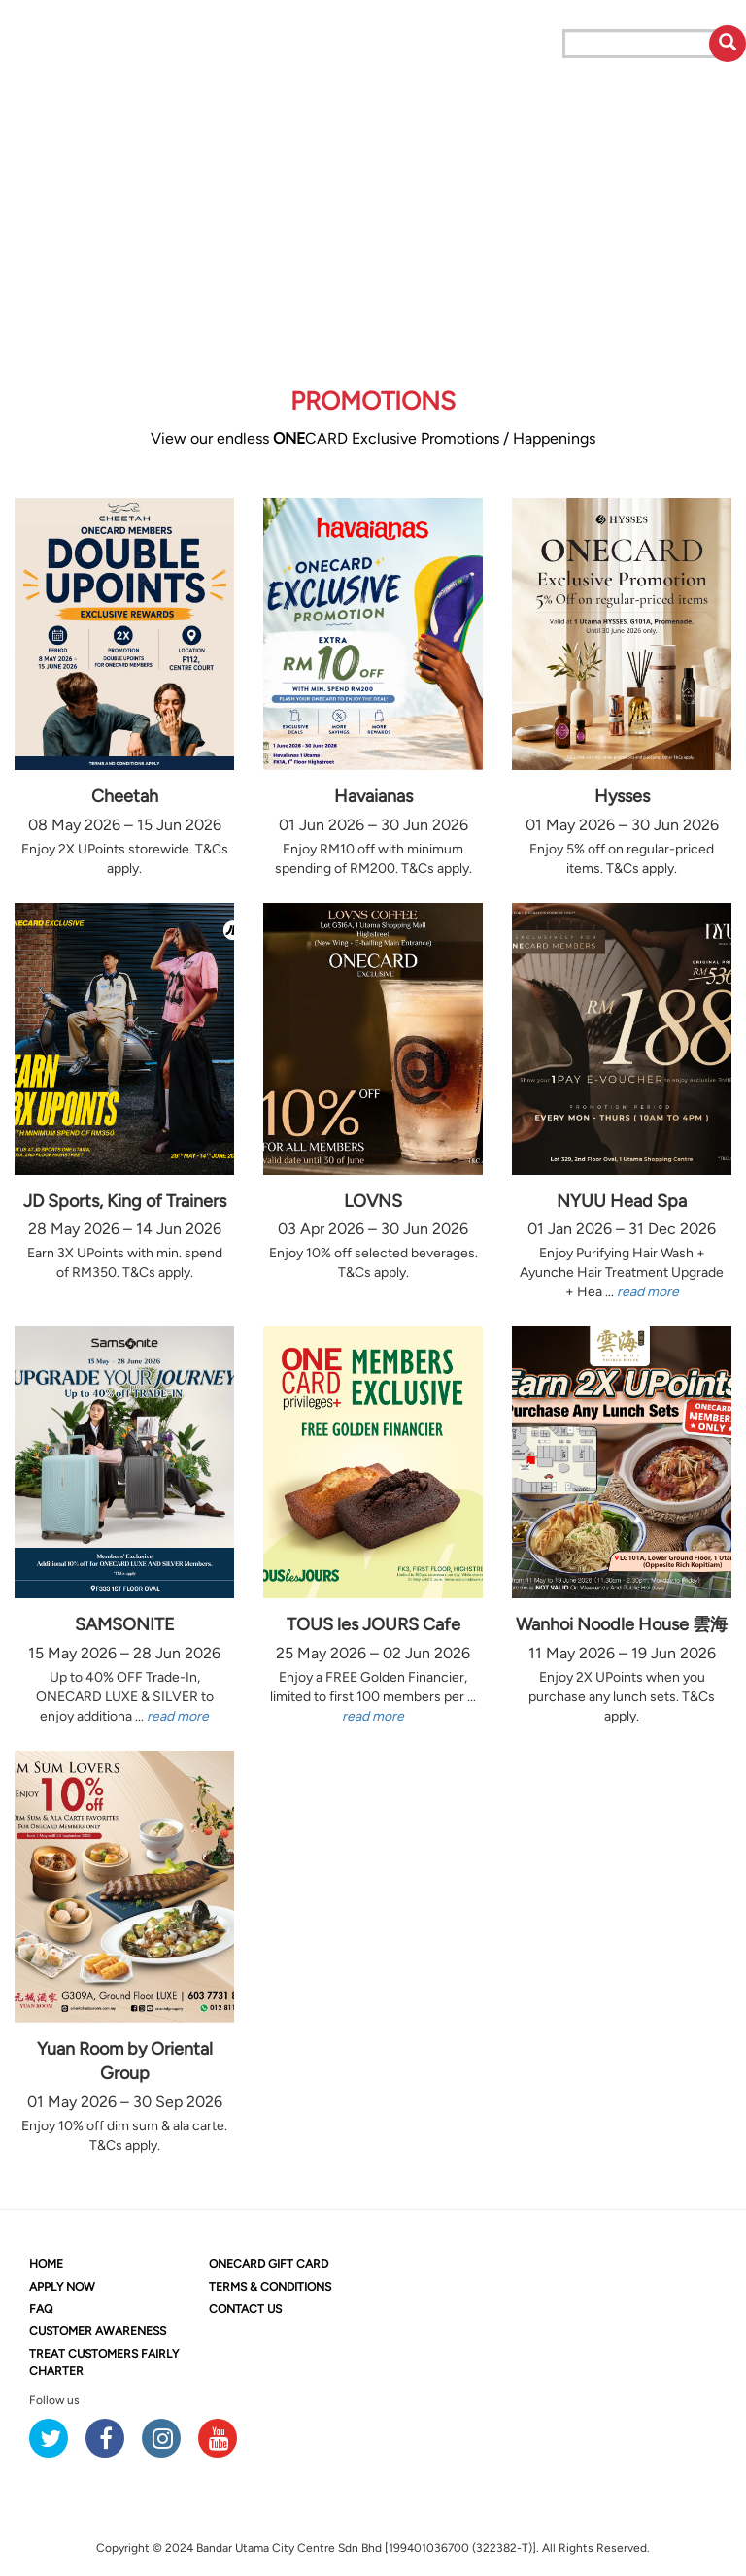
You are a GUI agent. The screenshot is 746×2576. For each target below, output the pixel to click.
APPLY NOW (62, 2286)
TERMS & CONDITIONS (270, 2286)
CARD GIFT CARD (268, 2264)
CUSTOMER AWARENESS (97, 2331)
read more (648, 1292)
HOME (46, 2264)
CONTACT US (245, 2309)
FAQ (40, 2309)
